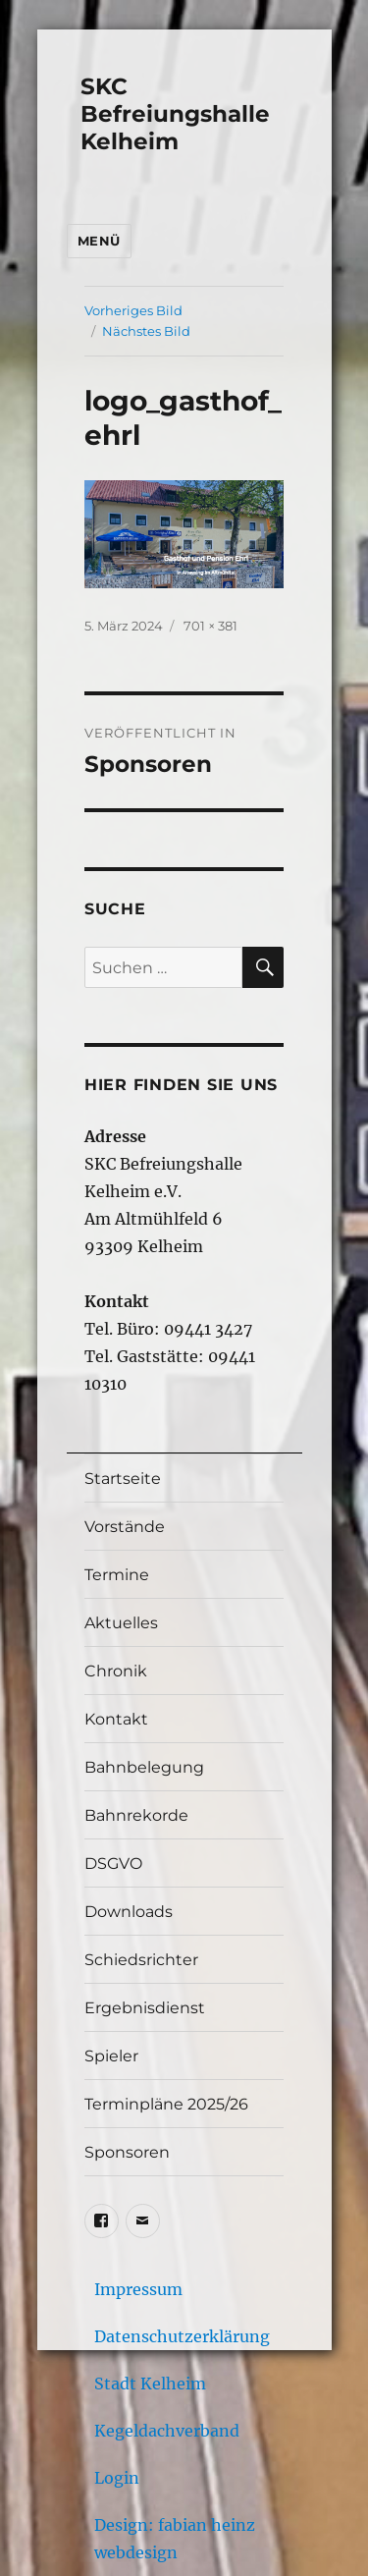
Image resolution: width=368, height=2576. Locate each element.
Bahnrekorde (136, 1815)
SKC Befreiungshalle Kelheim (175, 114)
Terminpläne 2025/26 (166, 2104)
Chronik (115, 1671)
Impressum (138, 2289)
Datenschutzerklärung (182, 2336)
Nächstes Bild (146, 331)
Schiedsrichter (141, 1959)
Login (116, 2478)
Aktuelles (121, 1623)
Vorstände (124, 1526)
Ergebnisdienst (144, 2008)
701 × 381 (210, 625)
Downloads (128, 1911)
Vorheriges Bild (133, 310)
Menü (99, 240)
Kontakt (116, 1719)
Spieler (111, 2056)
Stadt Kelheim (150, 2383)
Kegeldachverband (166, 2430)
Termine (116, 1574)
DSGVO (113, 1863)
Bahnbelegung (144, 1767)
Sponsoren (127, 2152)
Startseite (122, 1478)
